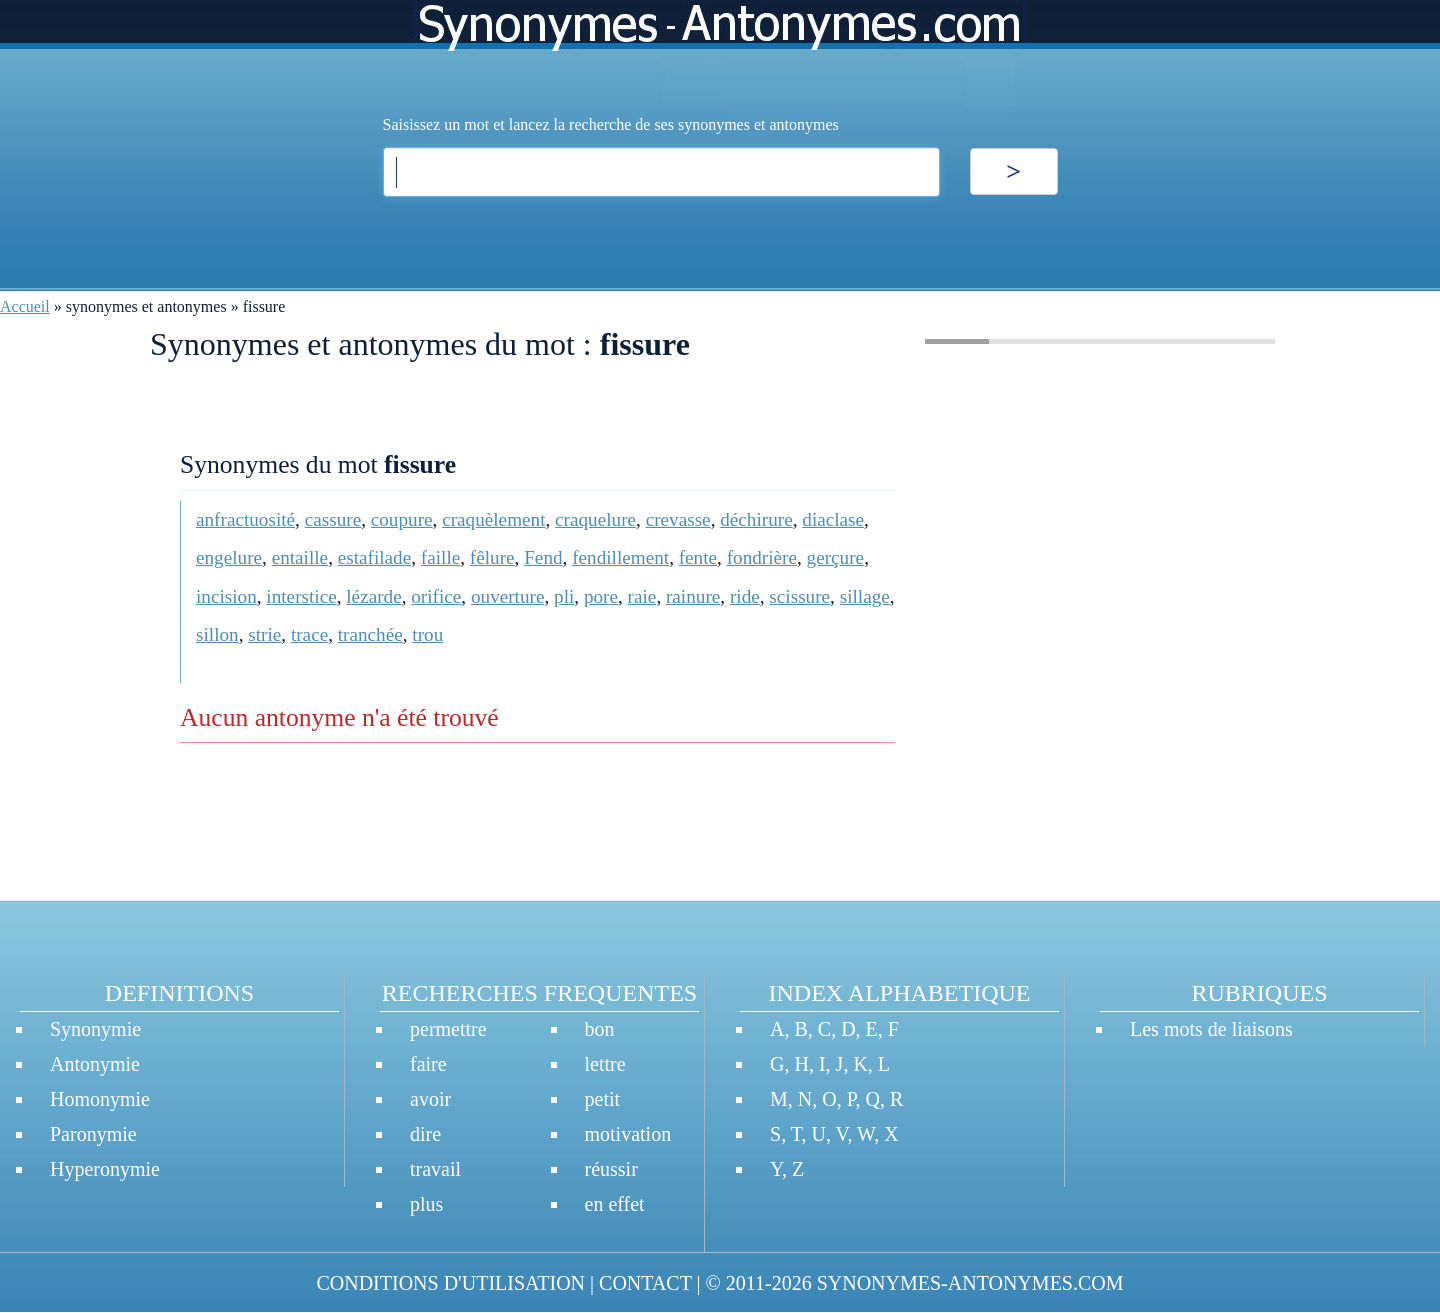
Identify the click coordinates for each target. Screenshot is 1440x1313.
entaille (300, 557)
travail (435, 1169)
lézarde (373, 596)
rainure (693, 596)
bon (600, 1029)
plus (426, 1204)
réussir (611, 1169)
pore (601, 596)
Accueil (25, 306)
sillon (217, 634)
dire (425, 1134)
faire (428, 1064)
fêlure (492, 557)
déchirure (756, 519)
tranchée (370, 634)
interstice (301, 596)
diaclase (833, 519)
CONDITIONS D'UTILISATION (450, 1283)
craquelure (595, 519)
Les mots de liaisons (1211, 1029)
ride (745, 596)
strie (264, 634)
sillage (865, 596)
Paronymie (93, 1134)
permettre (448, 1029)
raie (642, 596)
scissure (799, 596)
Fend (543, 557)
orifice (436, 596)
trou (427, 634)
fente (698, 557)
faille (440, 557)
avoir (430, 1099)
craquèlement (493, 519)
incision (226, 596)
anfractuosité (245, 519)
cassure (333, 519)
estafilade (375, 557)
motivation (628, 1134)
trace (309, 634)
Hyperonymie (105, 1169)
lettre (605, 1064)
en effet (615, 1204)
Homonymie (100, 1099)
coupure (402, 519)
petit (603, 1099)
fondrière (762, 557)
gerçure (836, 557)
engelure (229, 557)
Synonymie (95, 1029)
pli (564, 596)
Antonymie (95, 1064)
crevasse (678, 519)
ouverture (508, 596)
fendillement (620, 557)
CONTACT (645, 1283)
